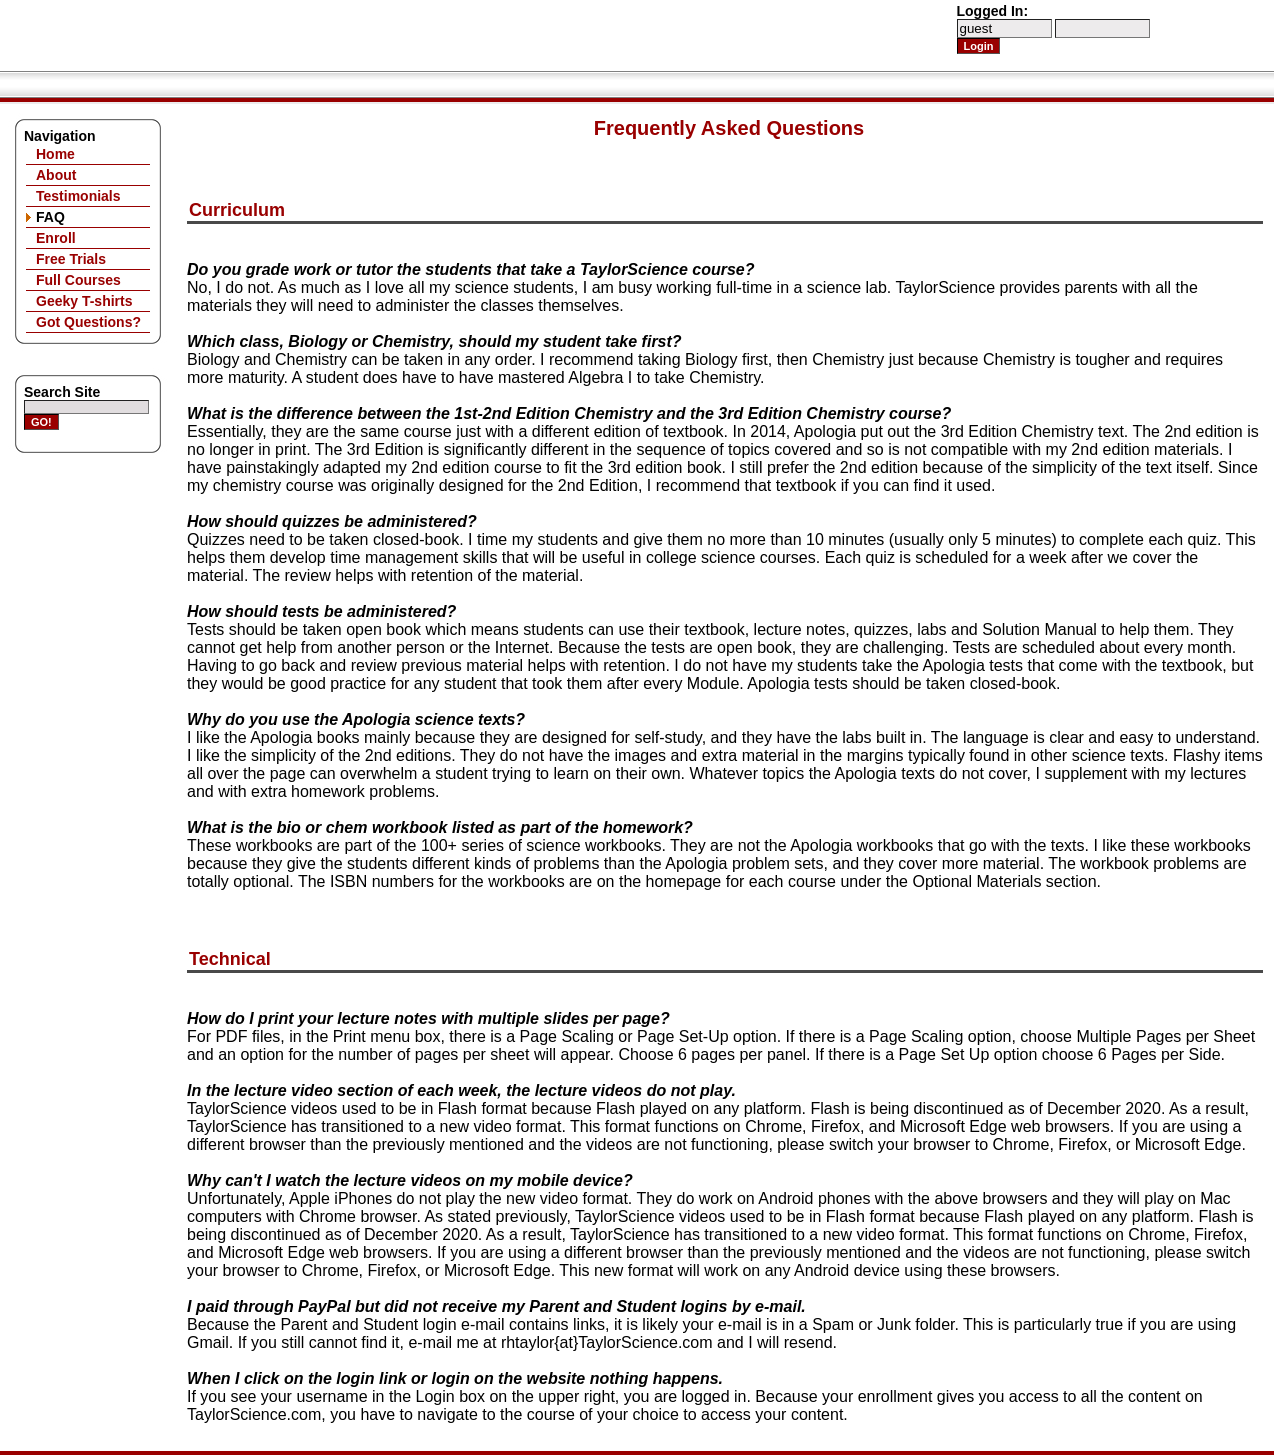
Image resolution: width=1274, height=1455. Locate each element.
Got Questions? (88, 322)
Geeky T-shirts (84, 301)
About (56, 175)
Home (55, 154)
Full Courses (78, 280)
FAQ (50, 217)
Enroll (56, 238)
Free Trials (71, 259)
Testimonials (78, 196)
